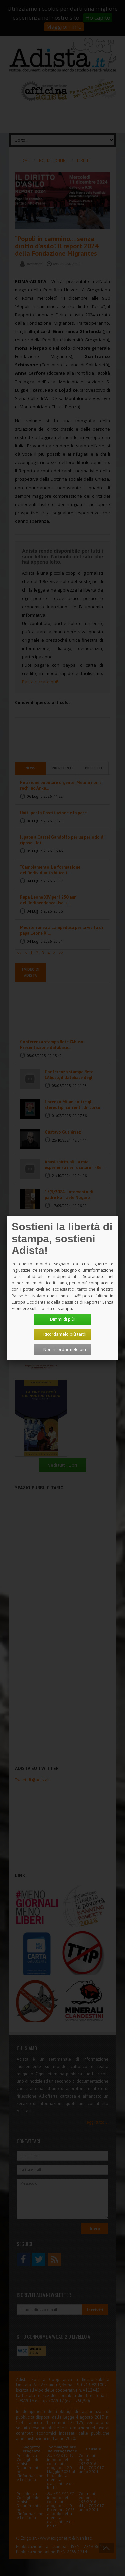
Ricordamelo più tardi (64, 1334)
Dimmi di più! (62, 1319)
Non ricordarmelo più (64, 1349)
